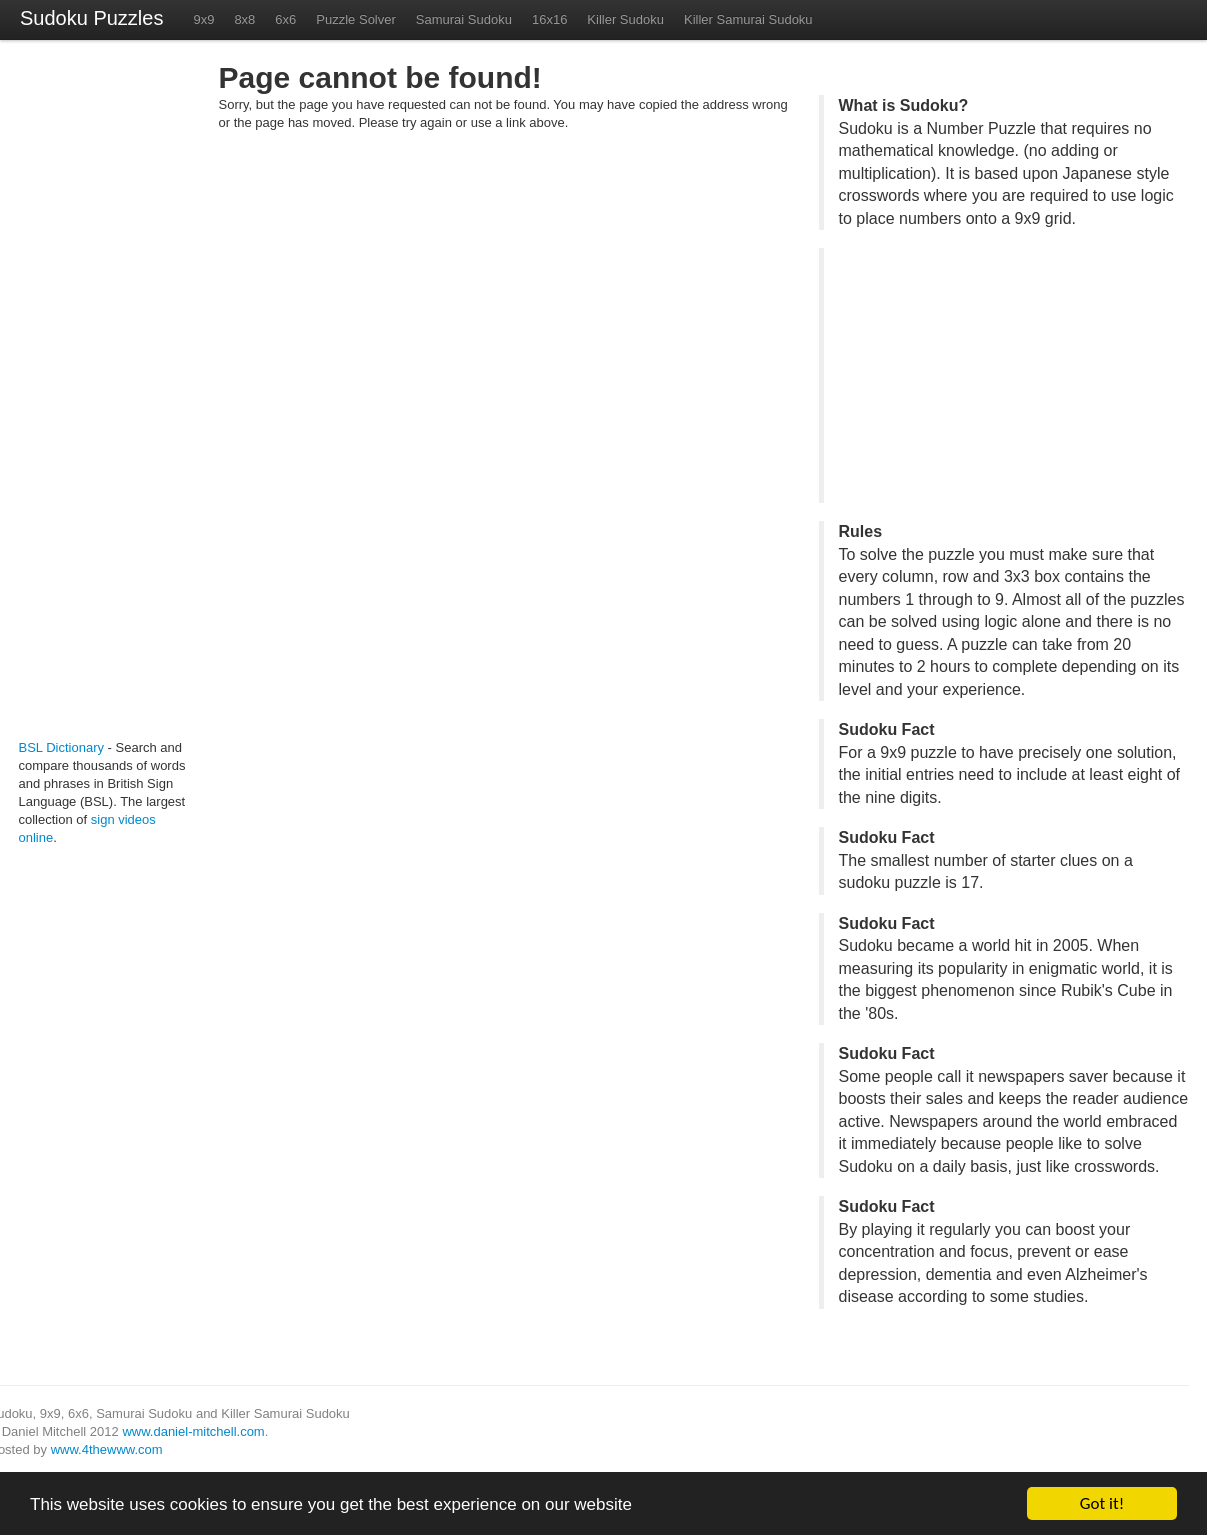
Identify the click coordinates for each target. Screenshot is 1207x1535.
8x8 (244, 19)
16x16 (549, 19)
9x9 (203, 19)
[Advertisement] (79, 398)
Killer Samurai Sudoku (748, 19)
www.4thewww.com (107, 1449)
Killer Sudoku (625, 19)
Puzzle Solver (355, 19)
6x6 (285, 19)
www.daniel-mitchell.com (193, 1431)
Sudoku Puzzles (91, 18)
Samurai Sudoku (464, 19)
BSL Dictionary (62, 747)
